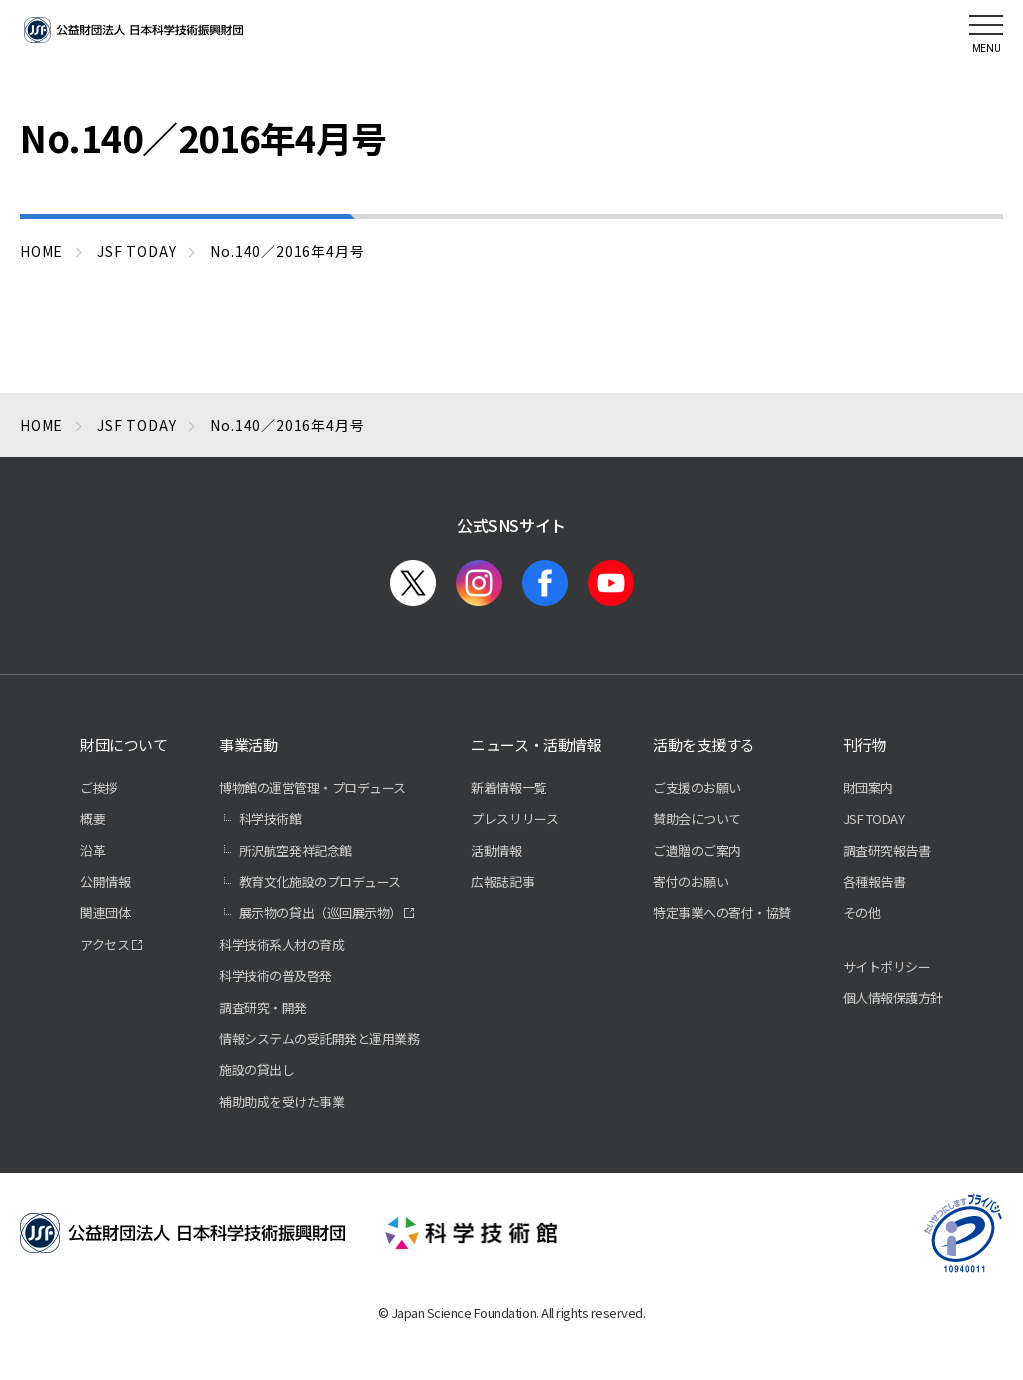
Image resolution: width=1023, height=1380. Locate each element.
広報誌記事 (502, 881)
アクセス (104, 944)
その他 (862, 912)
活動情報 (496, 850)
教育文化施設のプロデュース (320, 881)
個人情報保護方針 (893, 997)
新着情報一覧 (508, 787)
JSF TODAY (874, 818)
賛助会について (697, 818)
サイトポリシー (887, 966)
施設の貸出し (256, 1069)
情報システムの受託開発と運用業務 (319, 1038)
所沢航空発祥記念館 (295, 850)
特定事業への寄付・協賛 (722, 912)
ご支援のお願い (697, 787)
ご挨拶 (99, 787)
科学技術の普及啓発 (275, 975)
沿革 (92, 850)
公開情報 (105, 881)
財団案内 (868, 787)
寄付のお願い (690, 881)
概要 (92, 818)
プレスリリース (514, 818)
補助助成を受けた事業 (281, 1101)
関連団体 (105, 912)
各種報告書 (874, 881)
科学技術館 (270, 818)
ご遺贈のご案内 (697, 850)
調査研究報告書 (887, 850)
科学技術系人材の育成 (281, 944)
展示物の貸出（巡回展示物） (320, 912)
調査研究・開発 (263, 1007)
